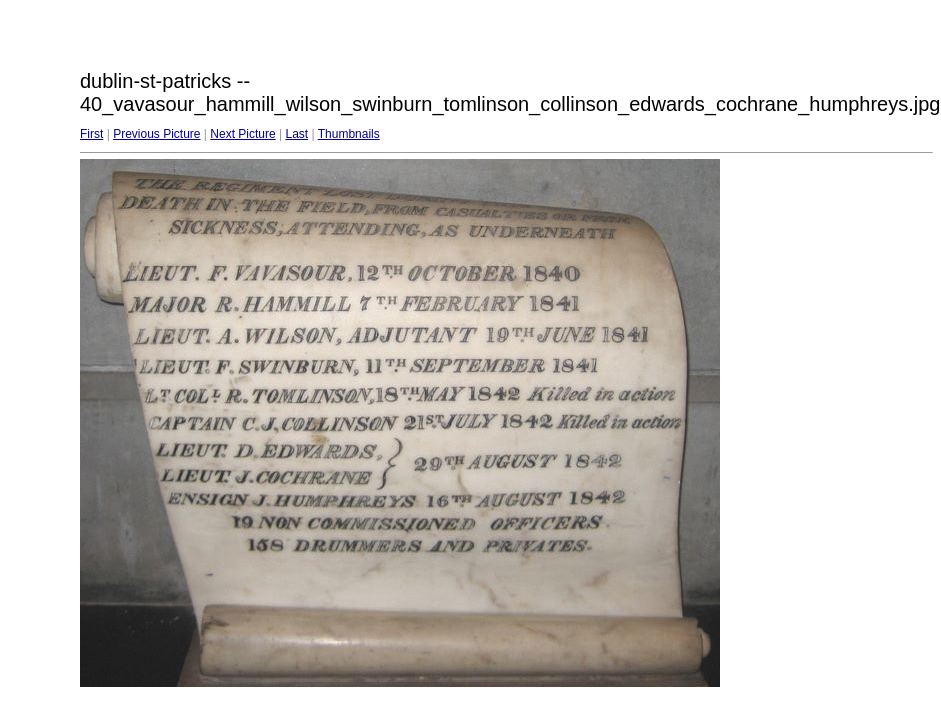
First (91, 134)
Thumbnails (349, 134)
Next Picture (242, 134)
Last (296, 134)
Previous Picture (156, 134)
